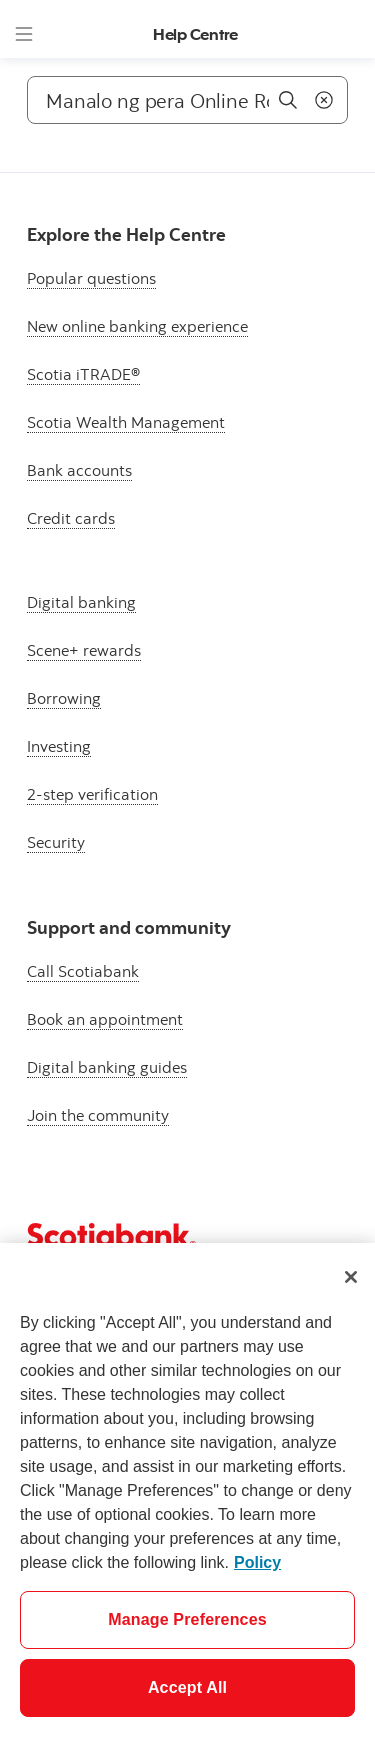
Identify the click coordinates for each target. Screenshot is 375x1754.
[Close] (351, 1277)
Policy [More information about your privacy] (257, 1562)
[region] (187, 1498)
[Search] (187, 100)
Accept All (187, 1687)
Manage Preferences (187, 1619)
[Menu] (24, 34)
